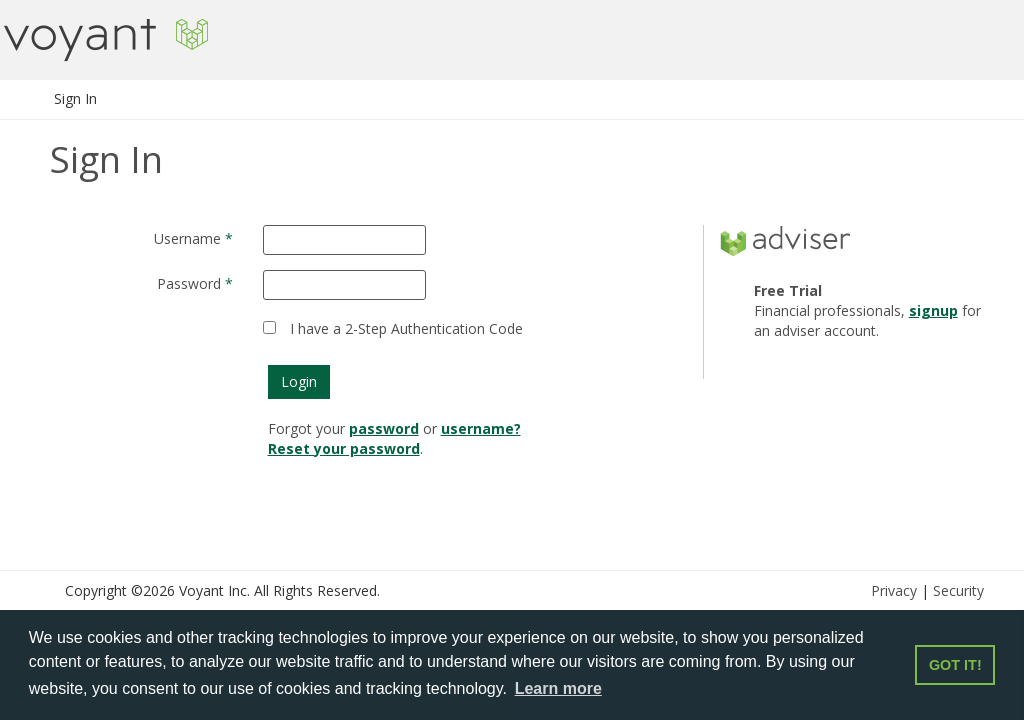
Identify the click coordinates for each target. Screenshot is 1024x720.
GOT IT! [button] (955, 665)
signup (933, 310)
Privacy (894, 590)
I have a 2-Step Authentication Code (406, 328)
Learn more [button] (558, 688)
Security (958, 590)
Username (187, 238)
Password (189, 283)
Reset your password (344, 448)
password (384, 428)
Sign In (75, 98)
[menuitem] (76, 99)
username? (481, 428)
